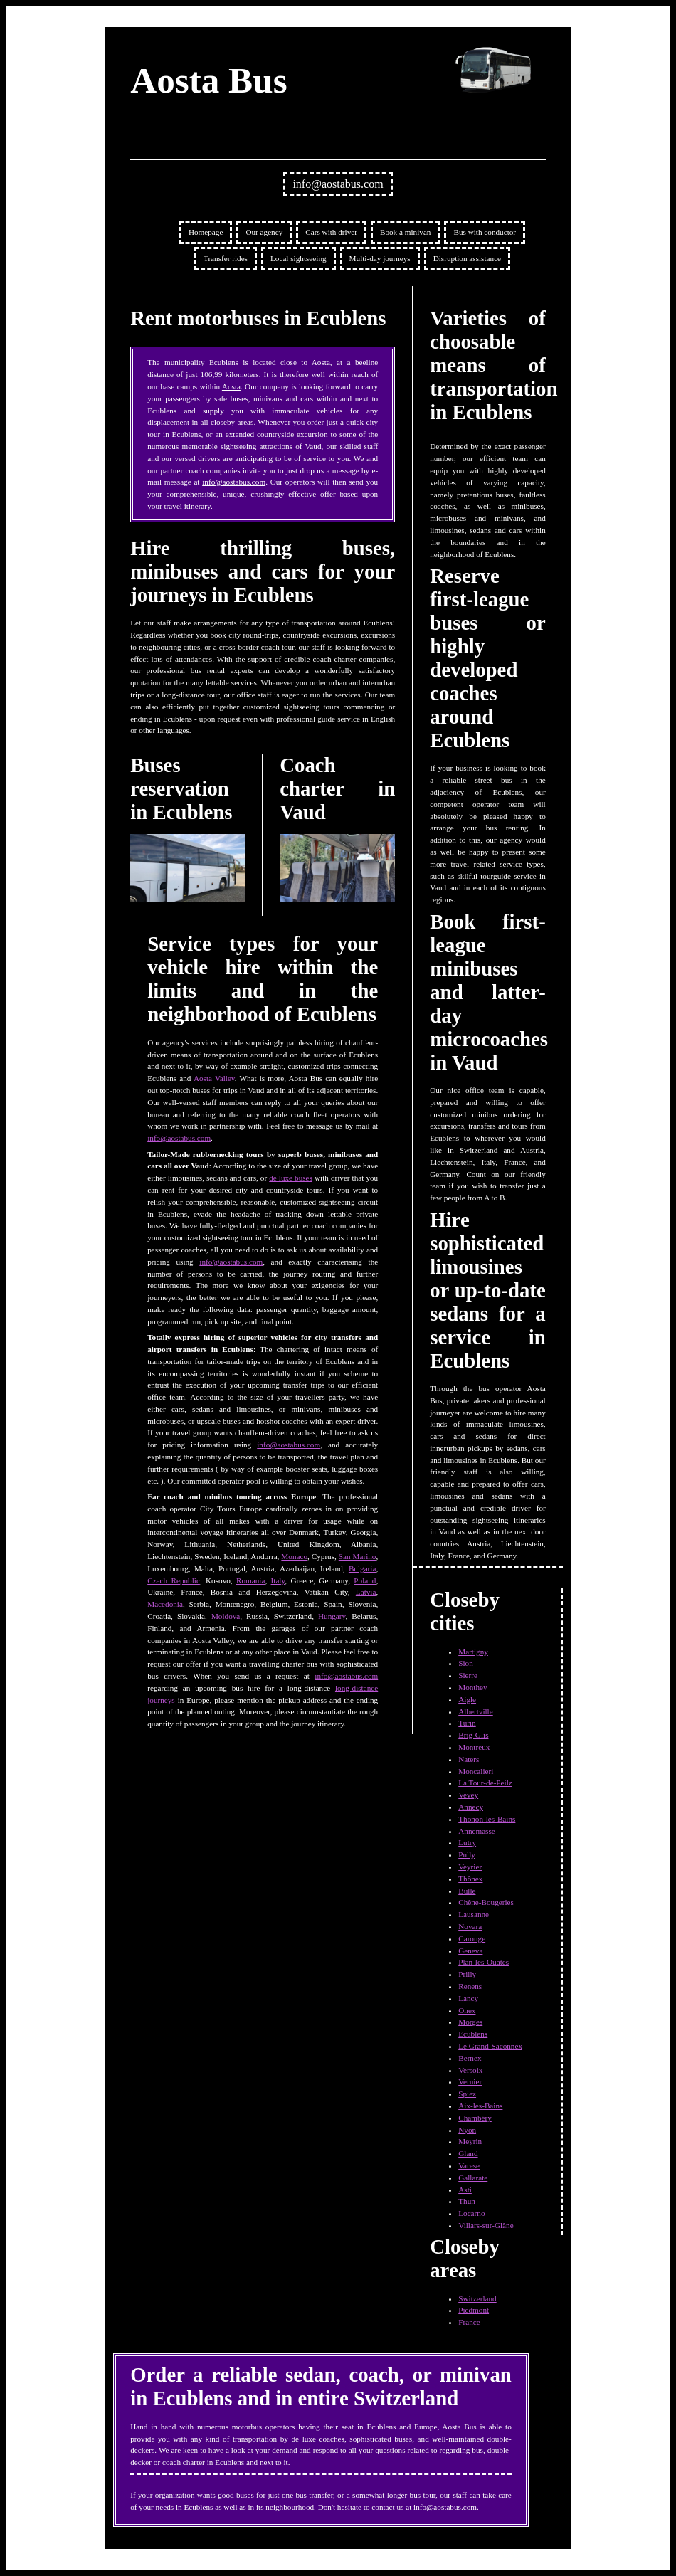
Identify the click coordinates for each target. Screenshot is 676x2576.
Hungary (331, 1616)
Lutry (467, 1842)
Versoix (470, 2070)
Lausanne (473, 1914)
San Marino (357, 1556)
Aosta (231, 386)
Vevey (468, 1794)
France (469, 2322)
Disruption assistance (467, 258)
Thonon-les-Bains (486, 1819)
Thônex (470, 1878)
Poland (365, 1580)
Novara (470, 1926)
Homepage (206, 232)
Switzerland (477, 2298)
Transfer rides (226, 258)
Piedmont (473, 2310)
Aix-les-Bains (480, 2105)
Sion (465, 1663)
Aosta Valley (214, 1078)
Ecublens (472, 2033)
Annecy (470, 1806)
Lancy (468, 1998)
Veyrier (470, 1866)
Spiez (467, 2093)
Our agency (263, 232)
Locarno (471, 2213)
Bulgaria (362, 1568)
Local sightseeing (298, 258)
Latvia (366, 1592)
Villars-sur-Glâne (485, 2225)
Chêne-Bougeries (486, 1902)
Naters (468, 1759)
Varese (469, 2165)
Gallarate (472, 2177)
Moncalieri (475, 1771)
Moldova (225, 1616)
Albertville (475, 1711)
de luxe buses (290, 1177)
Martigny (473, 1651)
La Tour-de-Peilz (485, 1782)
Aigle (467, 1699)
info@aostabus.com (337, 184)
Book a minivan (405, 232)
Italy (278, 1580)
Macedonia (165, 1604)
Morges (470, 2021)
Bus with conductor (484, 232)
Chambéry (475, 2117)
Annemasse (476, 1831)
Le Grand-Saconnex (490, 2046)
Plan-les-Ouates (483, 1962)
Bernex (469, 2058)
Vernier (470, 2081)
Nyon (467, 2130)
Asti (465, 2189)
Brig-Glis (473, 1735)
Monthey (472, 1687)
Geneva (470, 1950)
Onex (466, 2010)
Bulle (466, 1890)
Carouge (471, 1938)
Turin (466, 1723)
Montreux (474, 1747)
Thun (466, 2201)
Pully (466, 1854)
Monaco (294, 1556)
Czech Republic (173, 1580)
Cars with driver (331, 232)
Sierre (467, 1675)
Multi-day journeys (380, 258)
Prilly (467, 1974)
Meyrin (470, 2141)
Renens (470, 1986)
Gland (467, 2153)
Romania (250, 1580)
